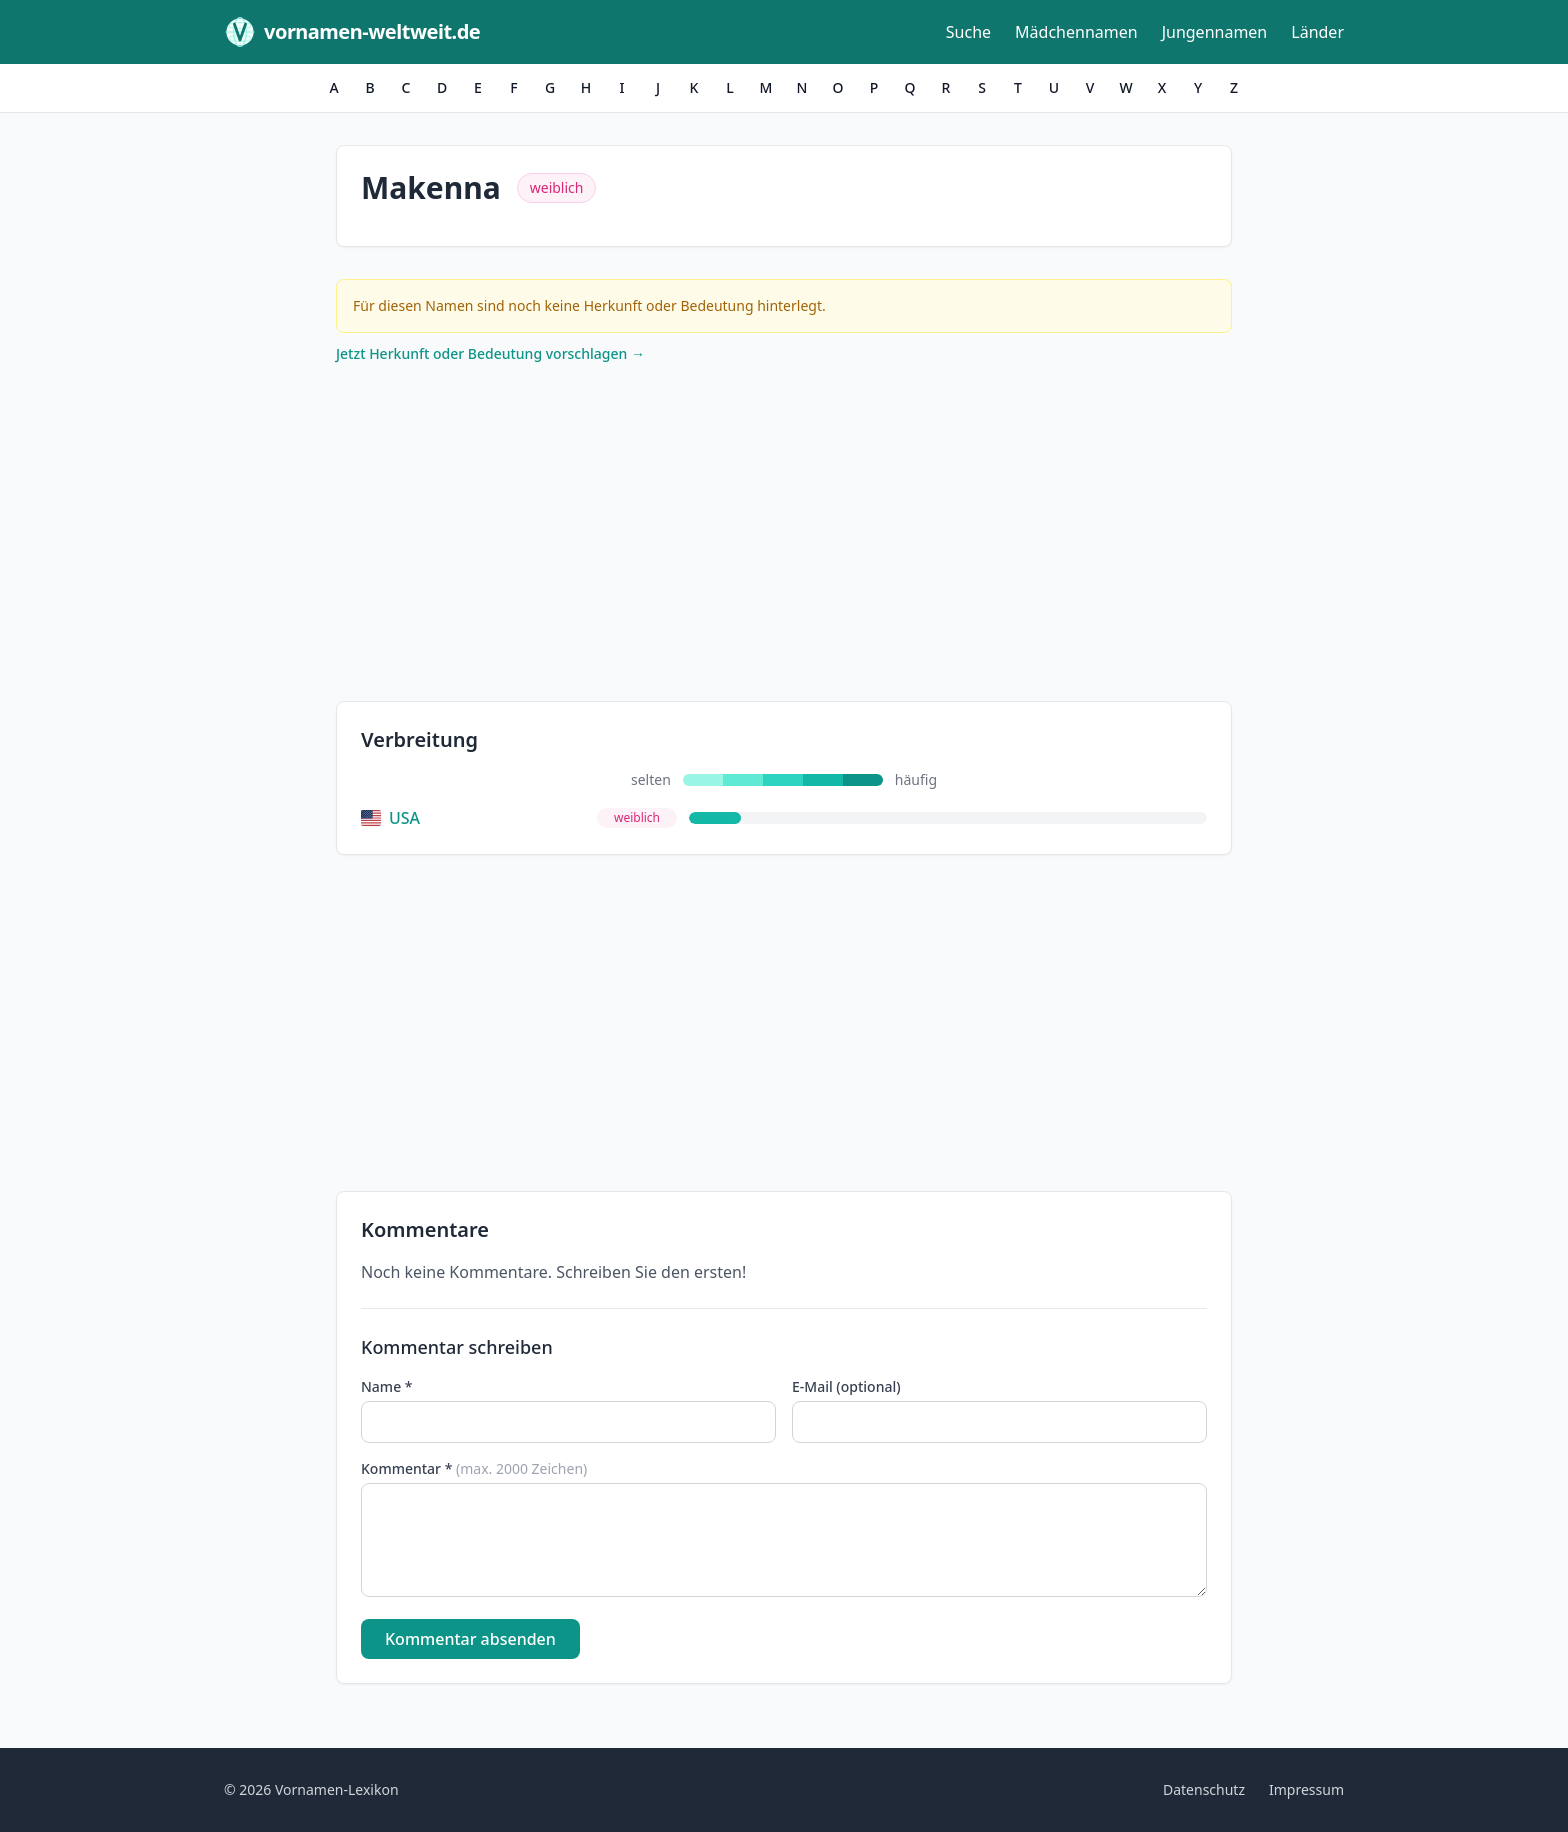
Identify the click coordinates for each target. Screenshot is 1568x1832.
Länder (1317, 32)
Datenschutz (1204, 1789)
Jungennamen (1215, 32)
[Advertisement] (784, 537)
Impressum (1306, 1789)
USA (390, 818)
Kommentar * (474, 1468)
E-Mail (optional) (846, 1386)
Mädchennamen (1076, 32)
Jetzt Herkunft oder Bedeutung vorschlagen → (490, 353)
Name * (386, 1386)
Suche (968, 32)
